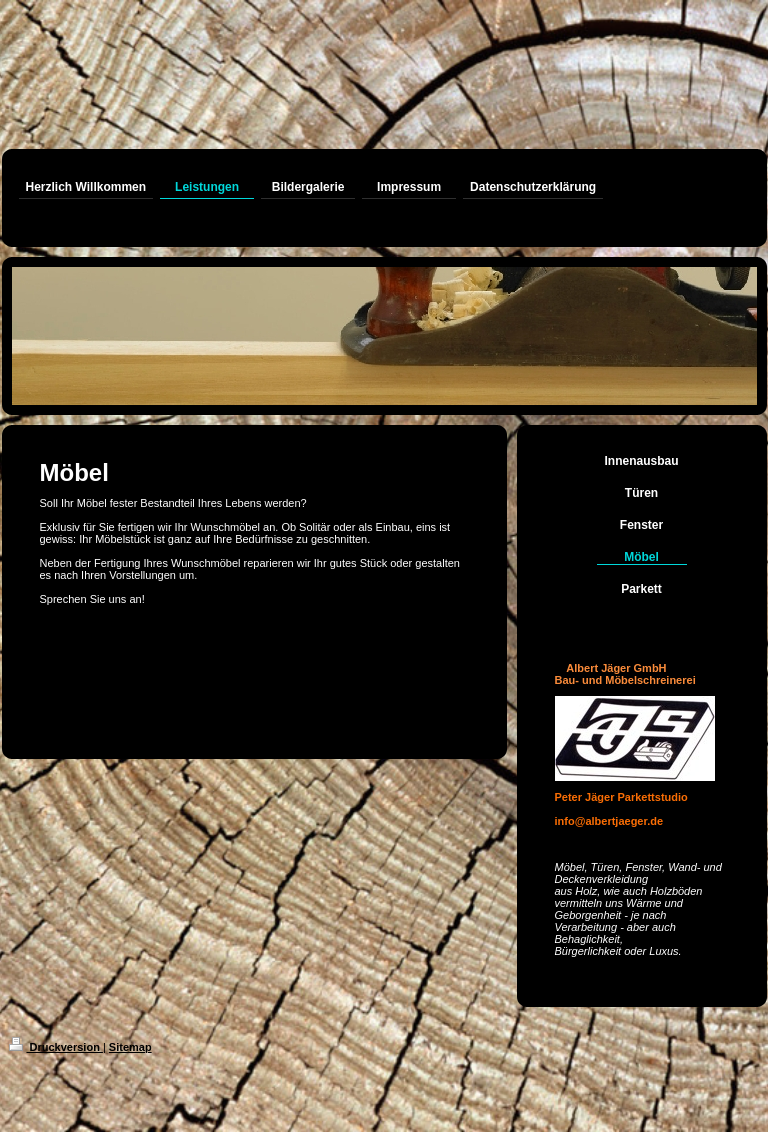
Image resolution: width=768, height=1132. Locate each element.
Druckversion (56, 1047)
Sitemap (130, 1047)
